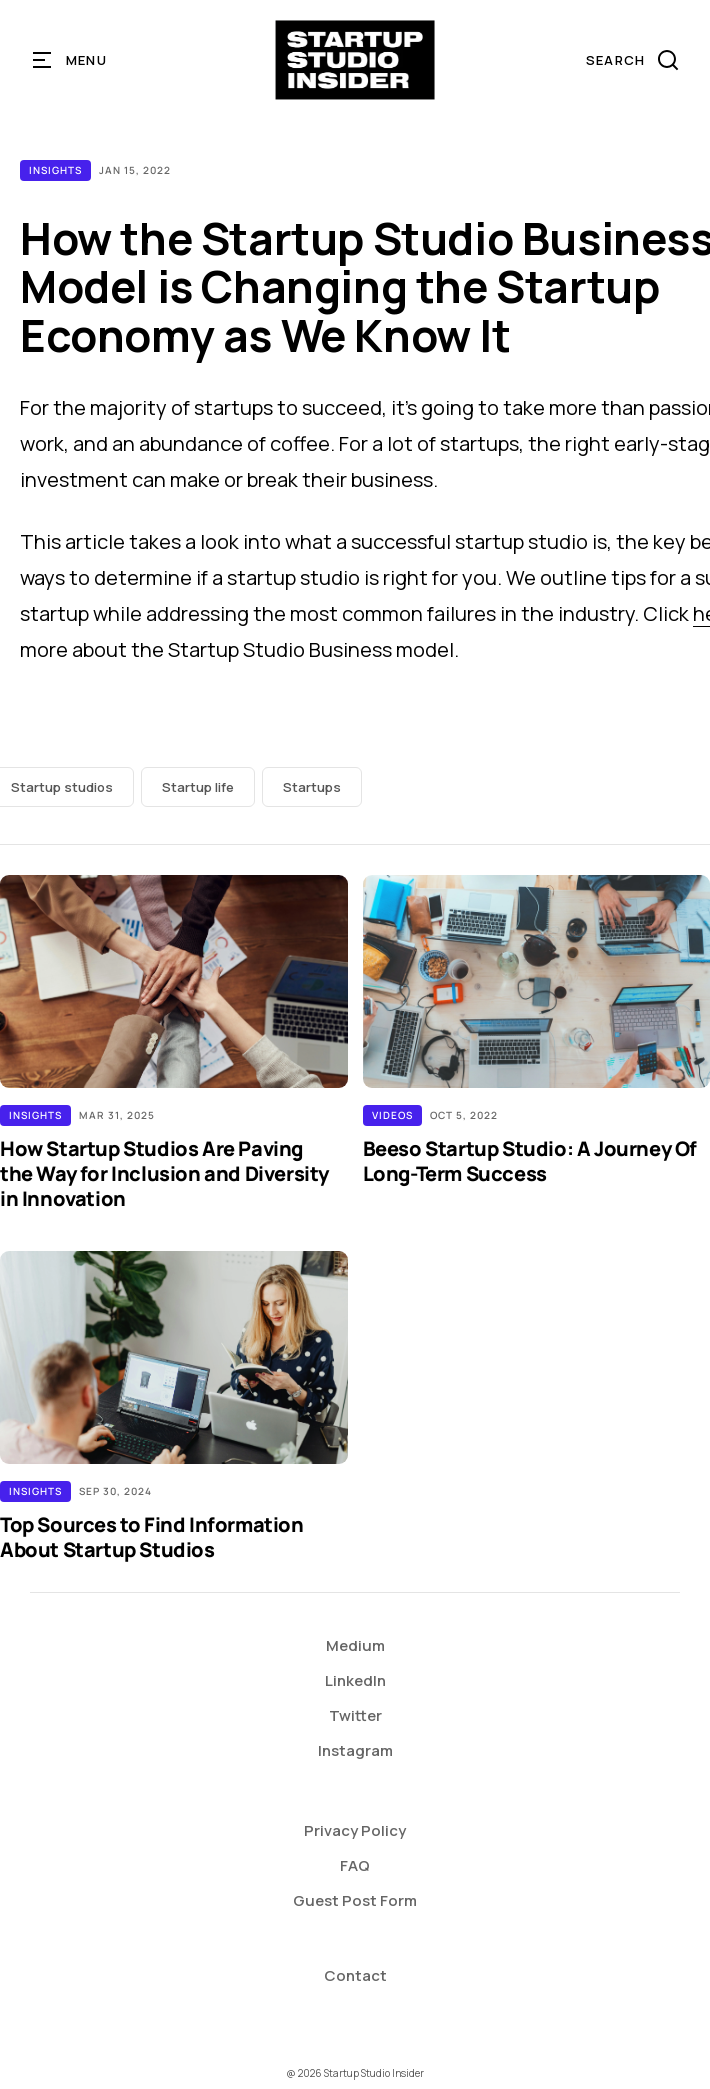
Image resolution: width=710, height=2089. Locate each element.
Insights (55, 170)
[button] (70, 60)
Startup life (198, 787)
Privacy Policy (355, 1830)
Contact (355, 1975)
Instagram (355, 1750)
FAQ (355, 1865)
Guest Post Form (355, 1900)
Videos (392, 1115)
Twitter (355, 1715)
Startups (312, 787)
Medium (355, 1645)
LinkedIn (355, 1680)
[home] (355, 60)
